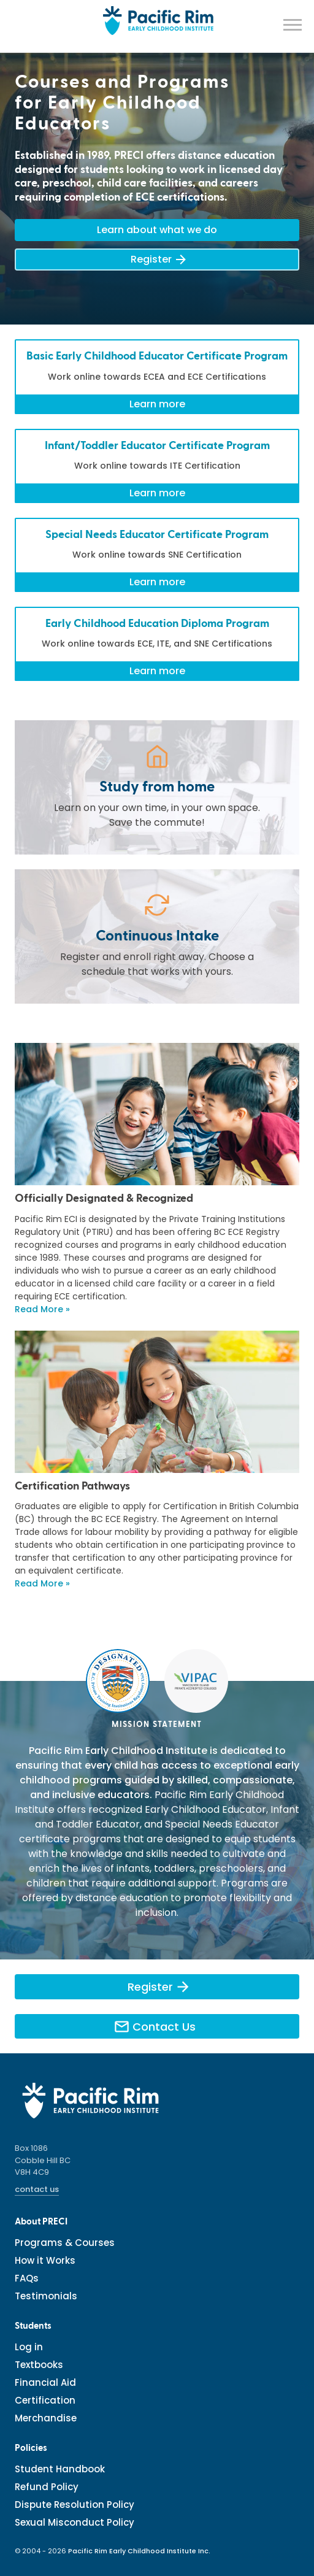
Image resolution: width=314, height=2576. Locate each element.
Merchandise (46, 2418)
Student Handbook (60, 2469)
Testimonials (46, 2296)
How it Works (45, 2260)
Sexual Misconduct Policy (74, 2522)
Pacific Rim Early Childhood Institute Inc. (139, 2551)
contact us (37, 2189)
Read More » (42, 1309)
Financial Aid (45, 2382)
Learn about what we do (157, 230)
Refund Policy (46, 2486)
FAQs (27, 2278)
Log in (29, 2346)
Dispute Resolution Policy (74, 2504)
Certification (45, 2400)
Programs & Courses (65, 2242)
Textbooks (39, 2364)
